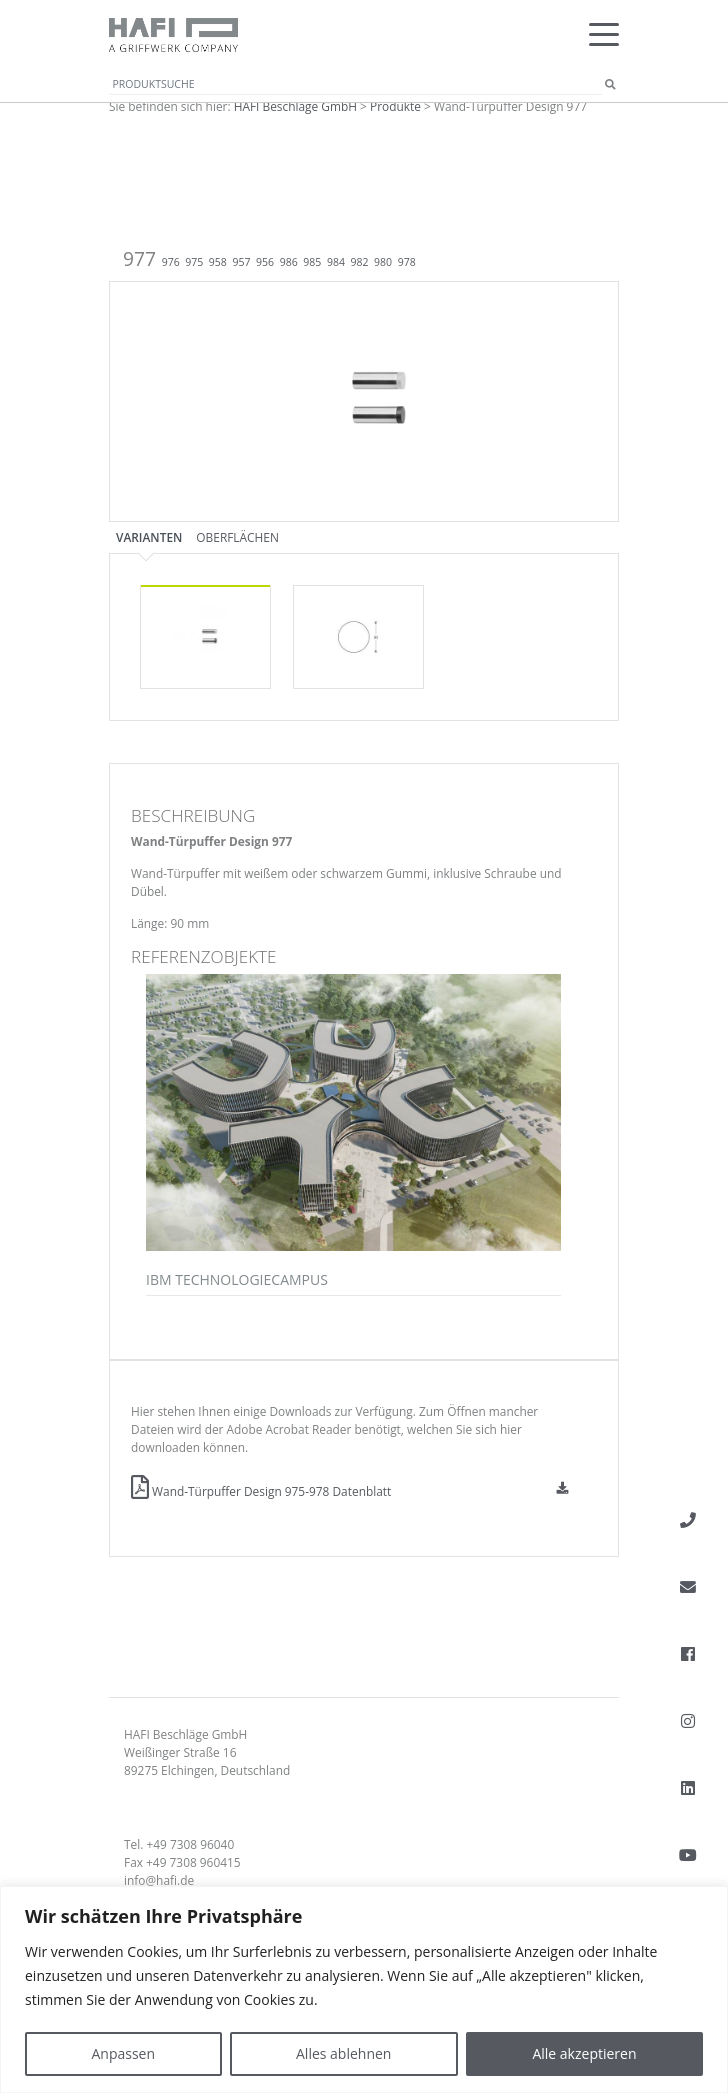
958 (218, 262)
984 (336, 262)
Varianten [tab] (149, 537)
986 (289, 262)
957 (241, 262)
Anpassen (123, 2053)
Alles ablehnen (343, 2053)
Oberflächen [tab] (237, 537)
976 (171, 262)
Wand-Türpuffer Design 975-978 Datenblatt (261, 1491)
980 (383, 262)
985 (312, 262)
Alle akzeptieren (584, 2053)
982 (360, 262)
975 (194, 262)
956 (265, 262)
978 (407, 262)
